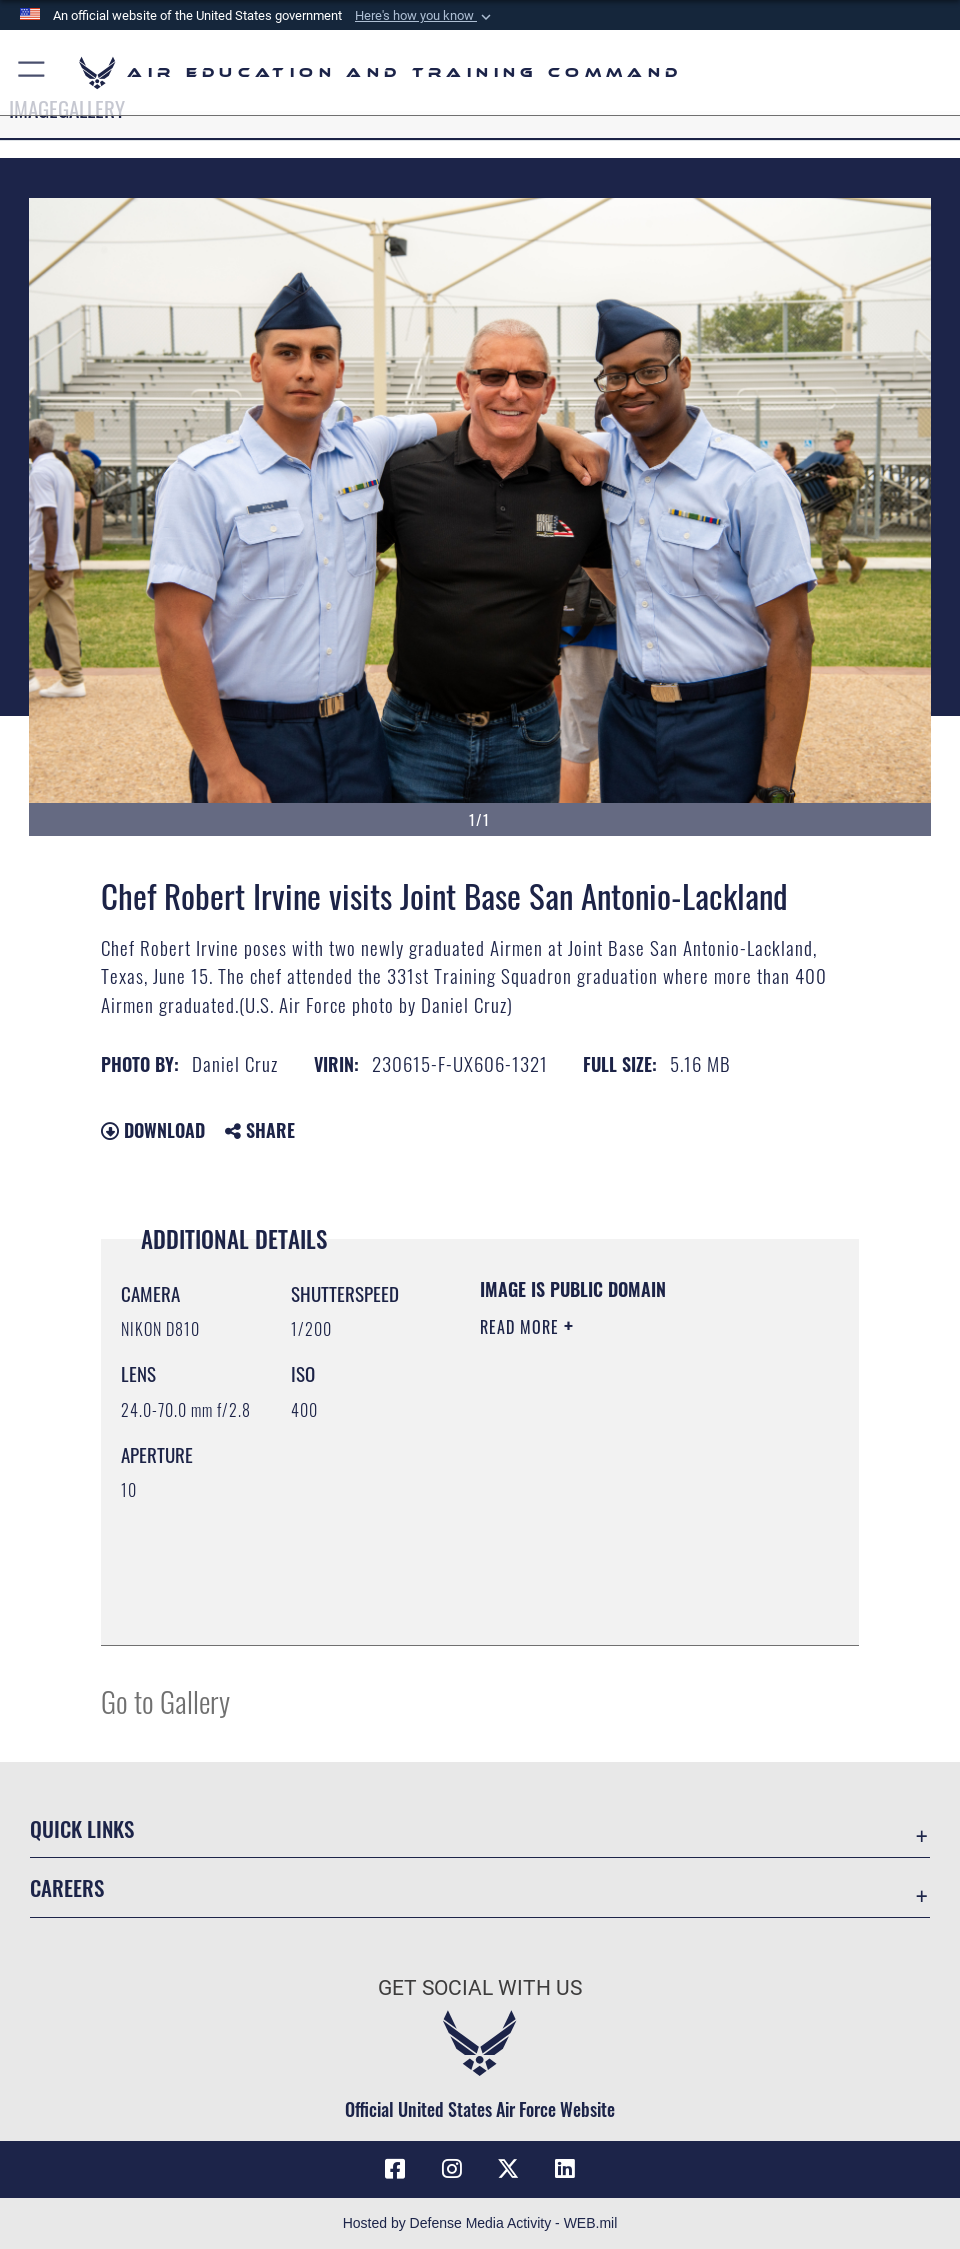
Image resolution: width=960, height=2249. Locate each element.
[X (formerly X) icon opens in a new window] (508, 2169)
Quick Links (82, 1828)
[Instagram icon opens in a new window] (452, 2169)
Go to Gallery (165, 1700)
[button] (425, 16)
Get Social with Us (480, 1987)
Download (153, 1130)
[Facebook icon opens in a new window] (395, 2169)
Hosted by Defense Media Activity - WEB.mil (480, 2223)
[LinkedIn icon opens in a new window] (565, 2169)
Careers (67, 1887)
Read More (522, 1327)
